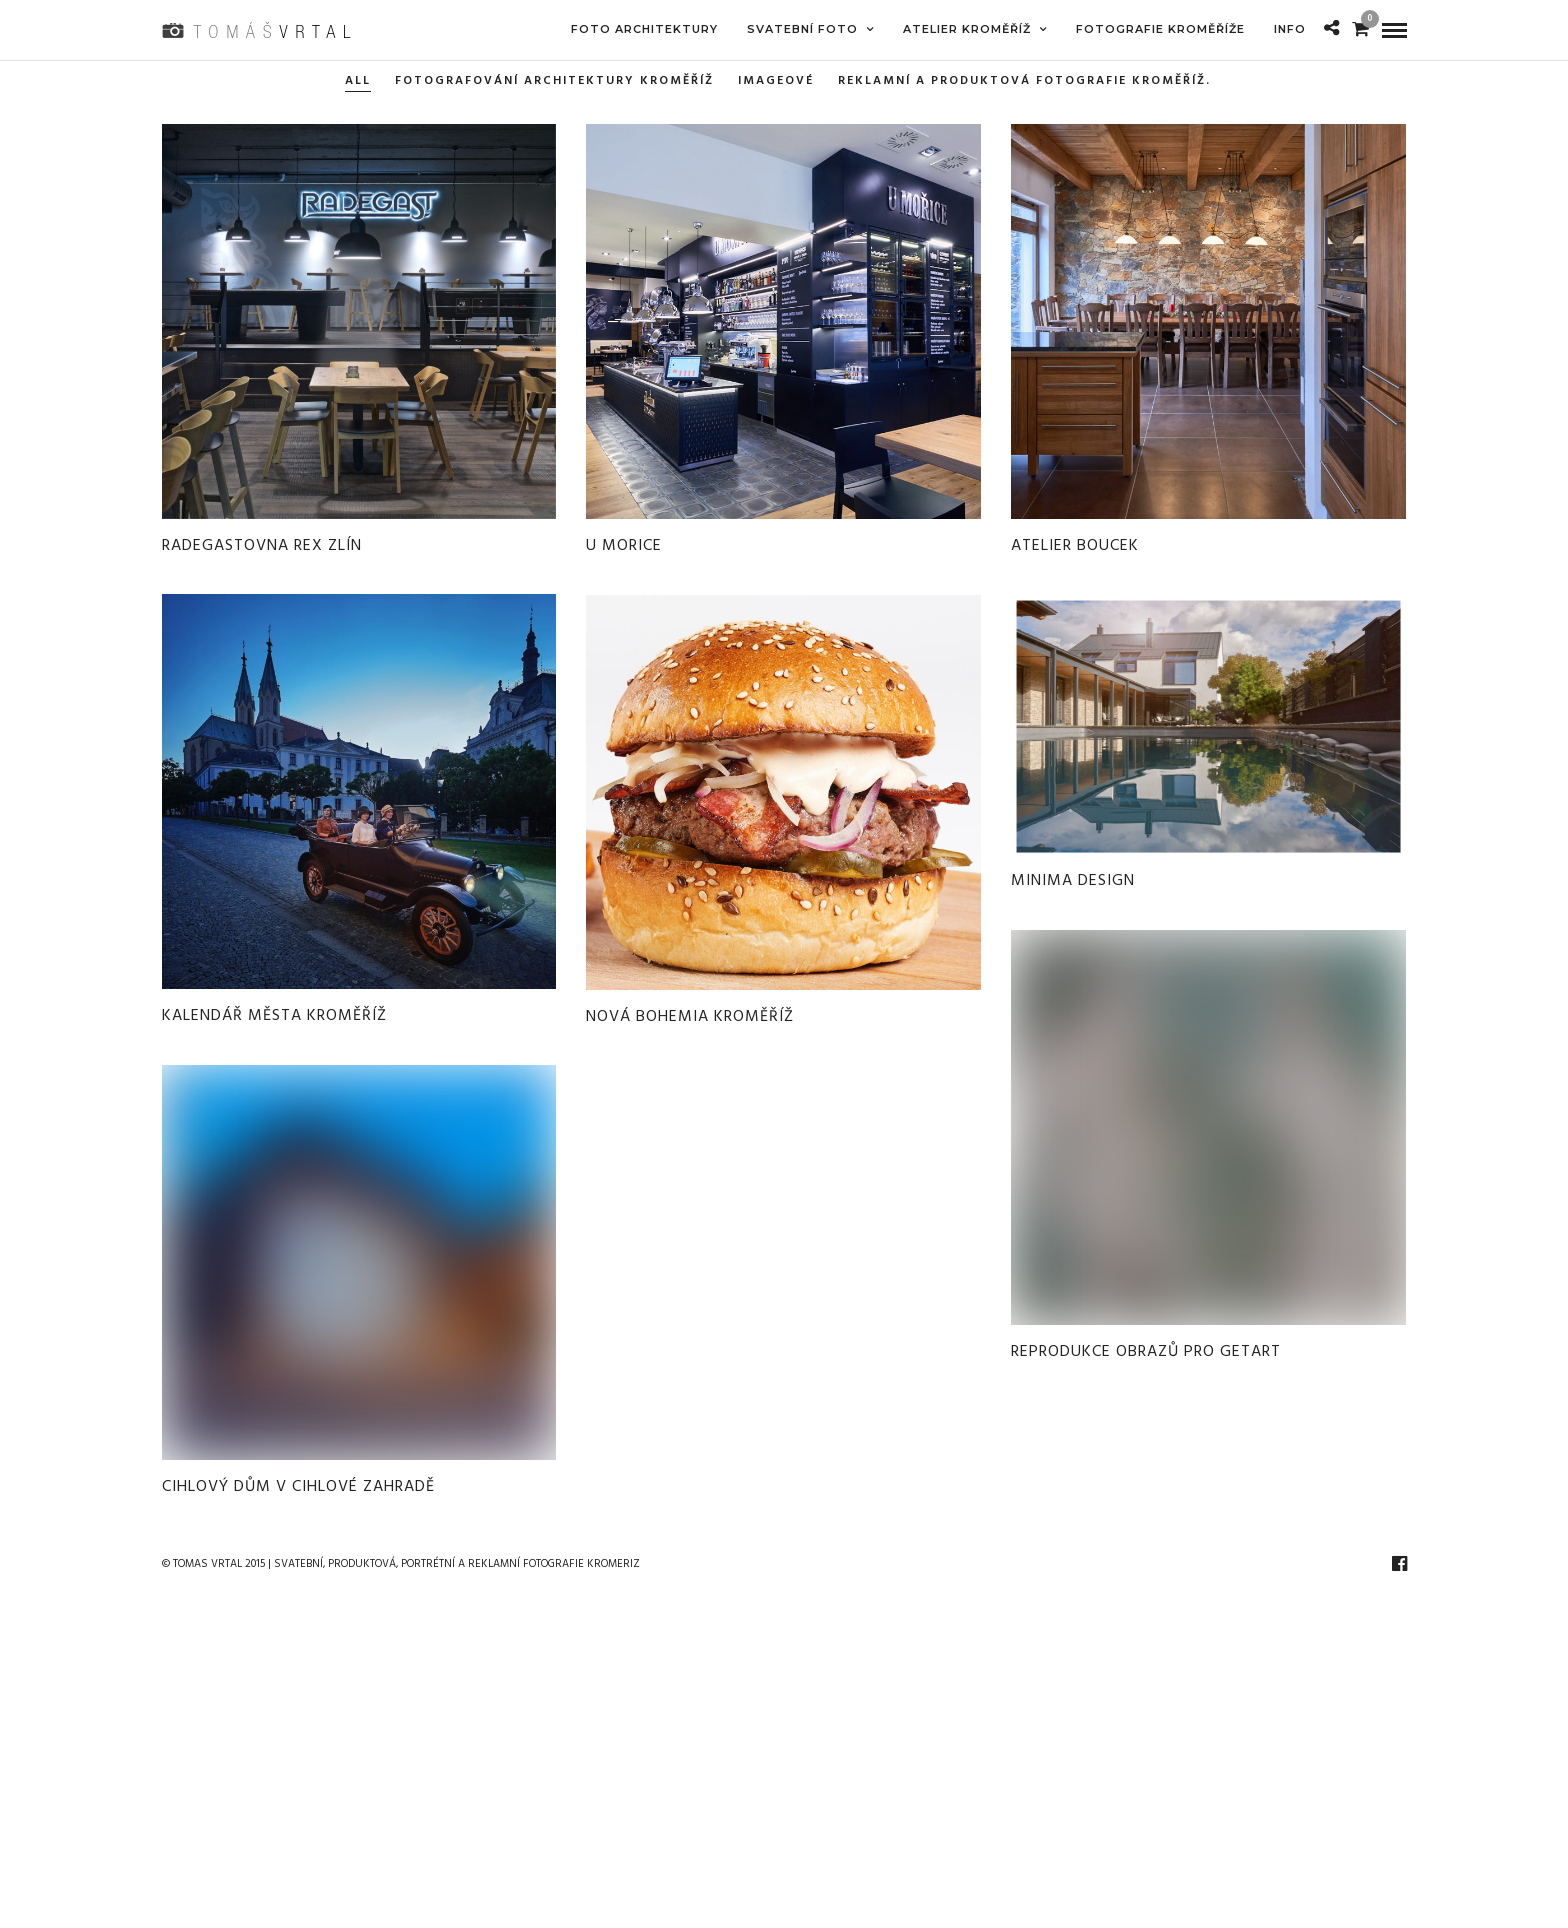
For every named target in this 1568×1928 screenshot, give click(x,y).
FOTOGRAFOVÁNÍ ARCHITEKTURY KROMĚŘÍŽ (554, 81)
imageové (776, 81)
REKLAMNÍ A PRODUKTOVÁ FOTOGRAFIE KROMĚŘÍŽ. (1024, 81)
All (358, 81)
